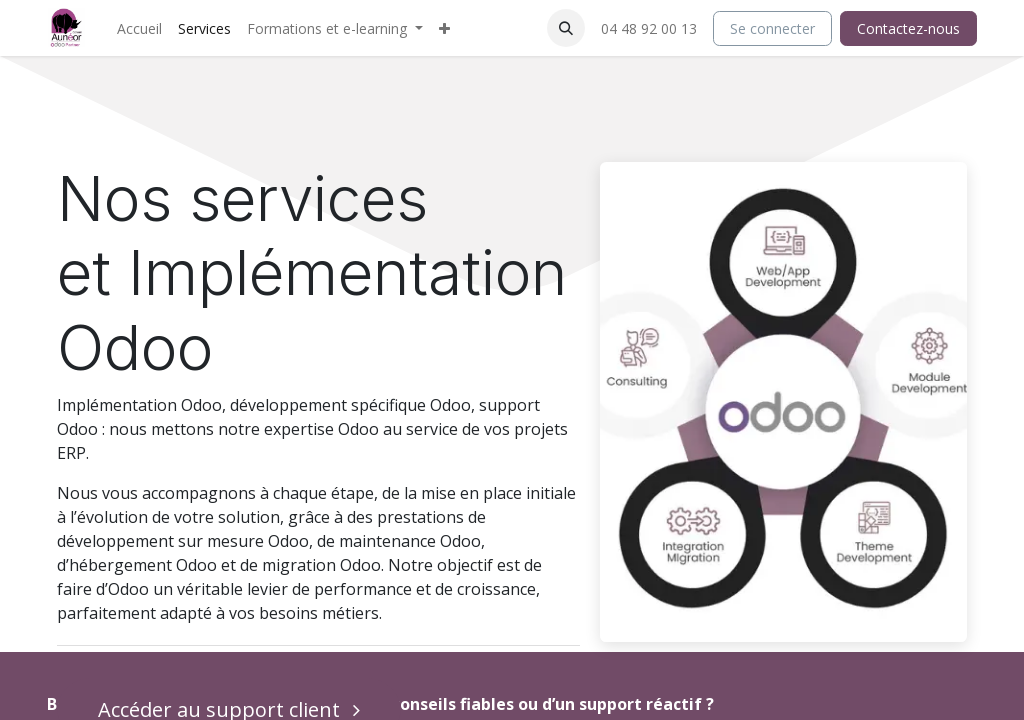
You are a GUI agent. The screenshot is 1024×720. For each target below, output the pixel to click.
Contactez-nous (908, 28)
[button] (566, 28)
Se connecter (772, 28)
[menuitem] (139, 28)
